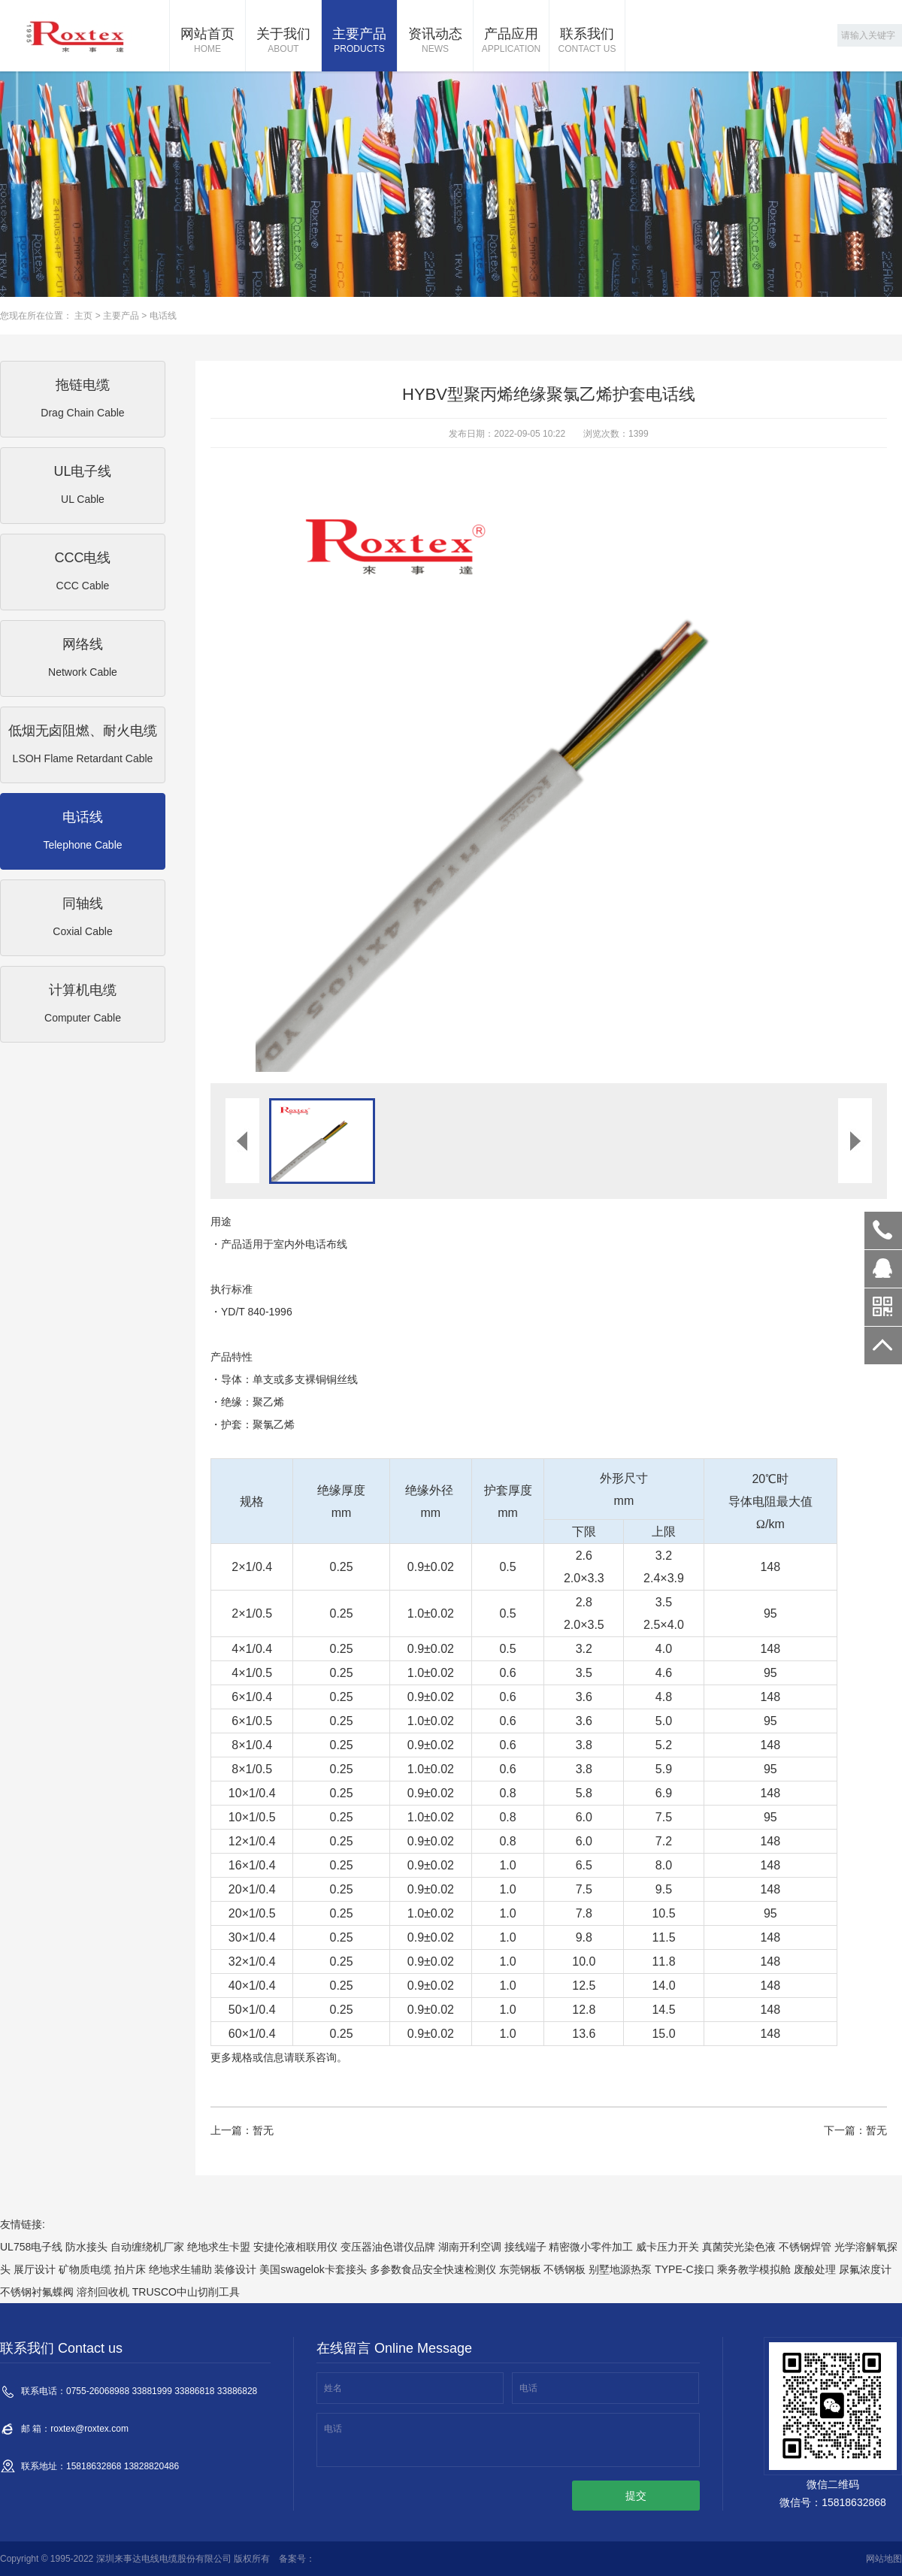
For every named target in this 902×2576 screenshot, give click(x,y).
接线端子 (525, 2247)
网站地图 (884, 2558)
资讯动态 (435, 41)
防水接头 (86, 2247)
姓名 (333, 2388)
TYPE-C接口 (684, 2269)
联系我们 (587, 41)
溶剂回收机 (103, 2292)
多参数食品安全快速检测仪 (433, 2269)
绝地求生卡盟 (218, 2247)
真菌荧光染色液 (739, 2247)
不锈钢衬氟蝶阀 (37, 2292)
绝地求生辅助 (180, 2269)
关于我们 (283, 41)
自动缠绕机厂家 (147, 2247)
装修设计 (235, 2269)
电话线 (163, 315)
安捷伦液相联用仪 (295, 2247)
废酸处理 (815, 2269)
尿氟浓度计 (865, 2269)
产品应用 (511, 41)
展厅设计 (35, 2269)
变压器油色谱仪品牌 (388, 2247)
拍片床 (130, 2269)
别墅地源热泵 (620, 2269)
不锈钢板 (564, 2269)
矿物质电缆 (85, 2269)
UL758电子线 (31, 2247)
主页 (83, 315)
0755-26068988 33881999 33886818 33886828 (883, 1230)
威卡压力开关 (667, 2247)
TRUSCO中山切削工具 (186, 2292)
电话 (528, 2388)
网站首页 (207, 41)
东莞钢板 (520, 2269)
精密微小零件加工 (591, 2247)
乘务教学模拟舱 (754, 2269)
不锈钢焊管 (805, 2247)
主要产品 (359, 41)
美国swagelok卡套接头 (312, 2269)
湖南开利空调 (469, 2247)
